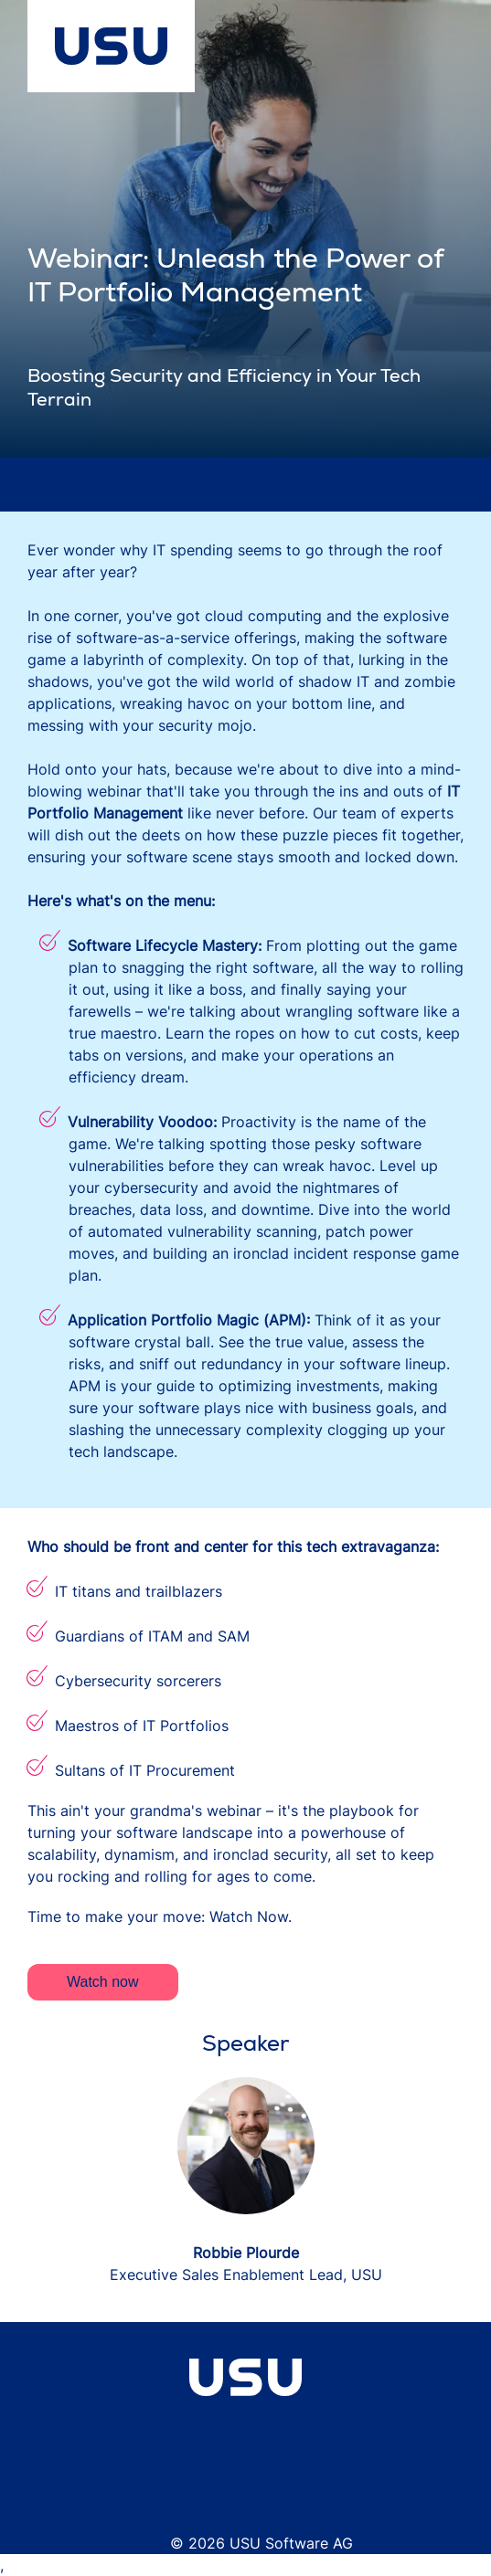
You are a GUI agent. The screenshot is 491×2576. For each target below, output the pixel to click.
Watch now (103, 1982)
